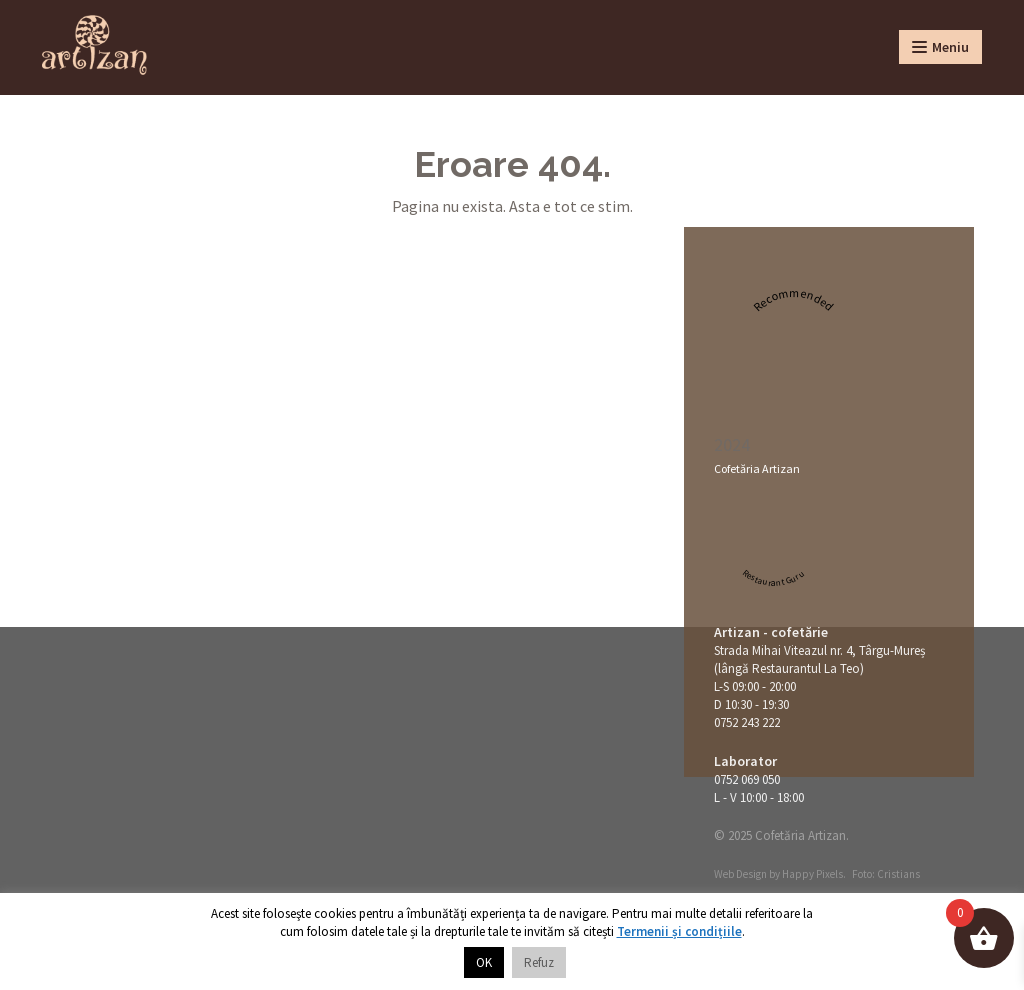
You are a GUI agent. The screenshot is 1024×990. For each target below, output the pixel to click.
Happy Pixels (812, 874)
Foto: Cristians (886, 874)
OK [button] (484, 962)
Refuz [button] (539, 962)
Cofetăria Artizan (757, 468)
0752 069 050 (747, 779)
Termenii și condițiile (679, 931)
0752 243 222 (747, 722)
